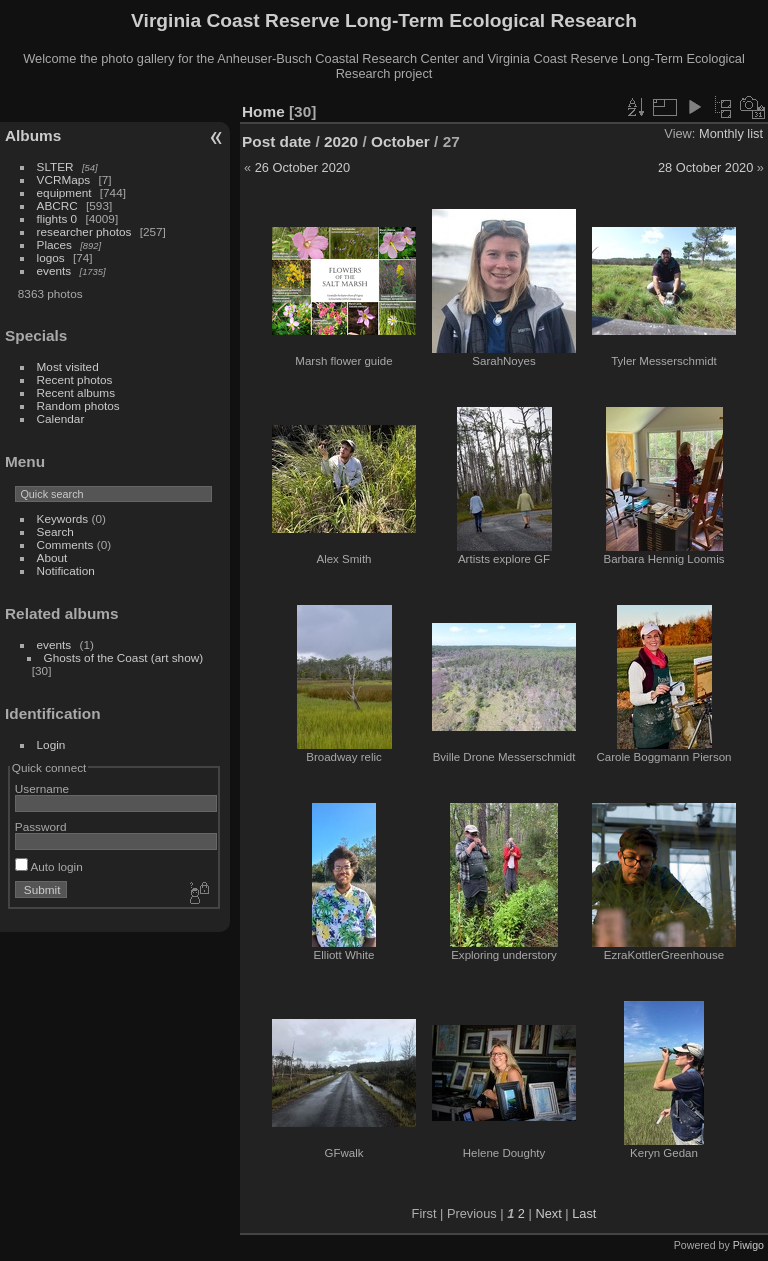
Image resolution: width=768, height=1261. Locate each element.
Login (51, 744)
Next (548, 1213)
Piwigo (748, 1245)
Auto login (49, 866)
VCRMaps (64, 179)
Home (263, 111)
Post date (276, 141)
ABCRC (57, 205)
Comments (65, 544)
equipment (64, 192)
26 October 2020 (302, 167)
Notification (66, 570)
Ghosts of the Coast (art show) (124, 657)
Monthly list (731, 133)
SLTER (55, 166)
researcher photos (84, 231)
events (54, 270)
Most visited (68, 366)
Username (42, 788)
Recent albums (76, 392)
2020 (341, 141)
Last (584, 1213)
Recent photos (75, 379)
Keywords (63, 518)
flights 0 (57, 218)
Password (41, 826)
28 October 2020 (705, 167)
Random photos (78, 405)
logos (51, 257)
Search (55, 531)
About (52, 557)
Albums (33, 135)
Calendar (61, 418)
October (400, 141)
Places (54, 244)
